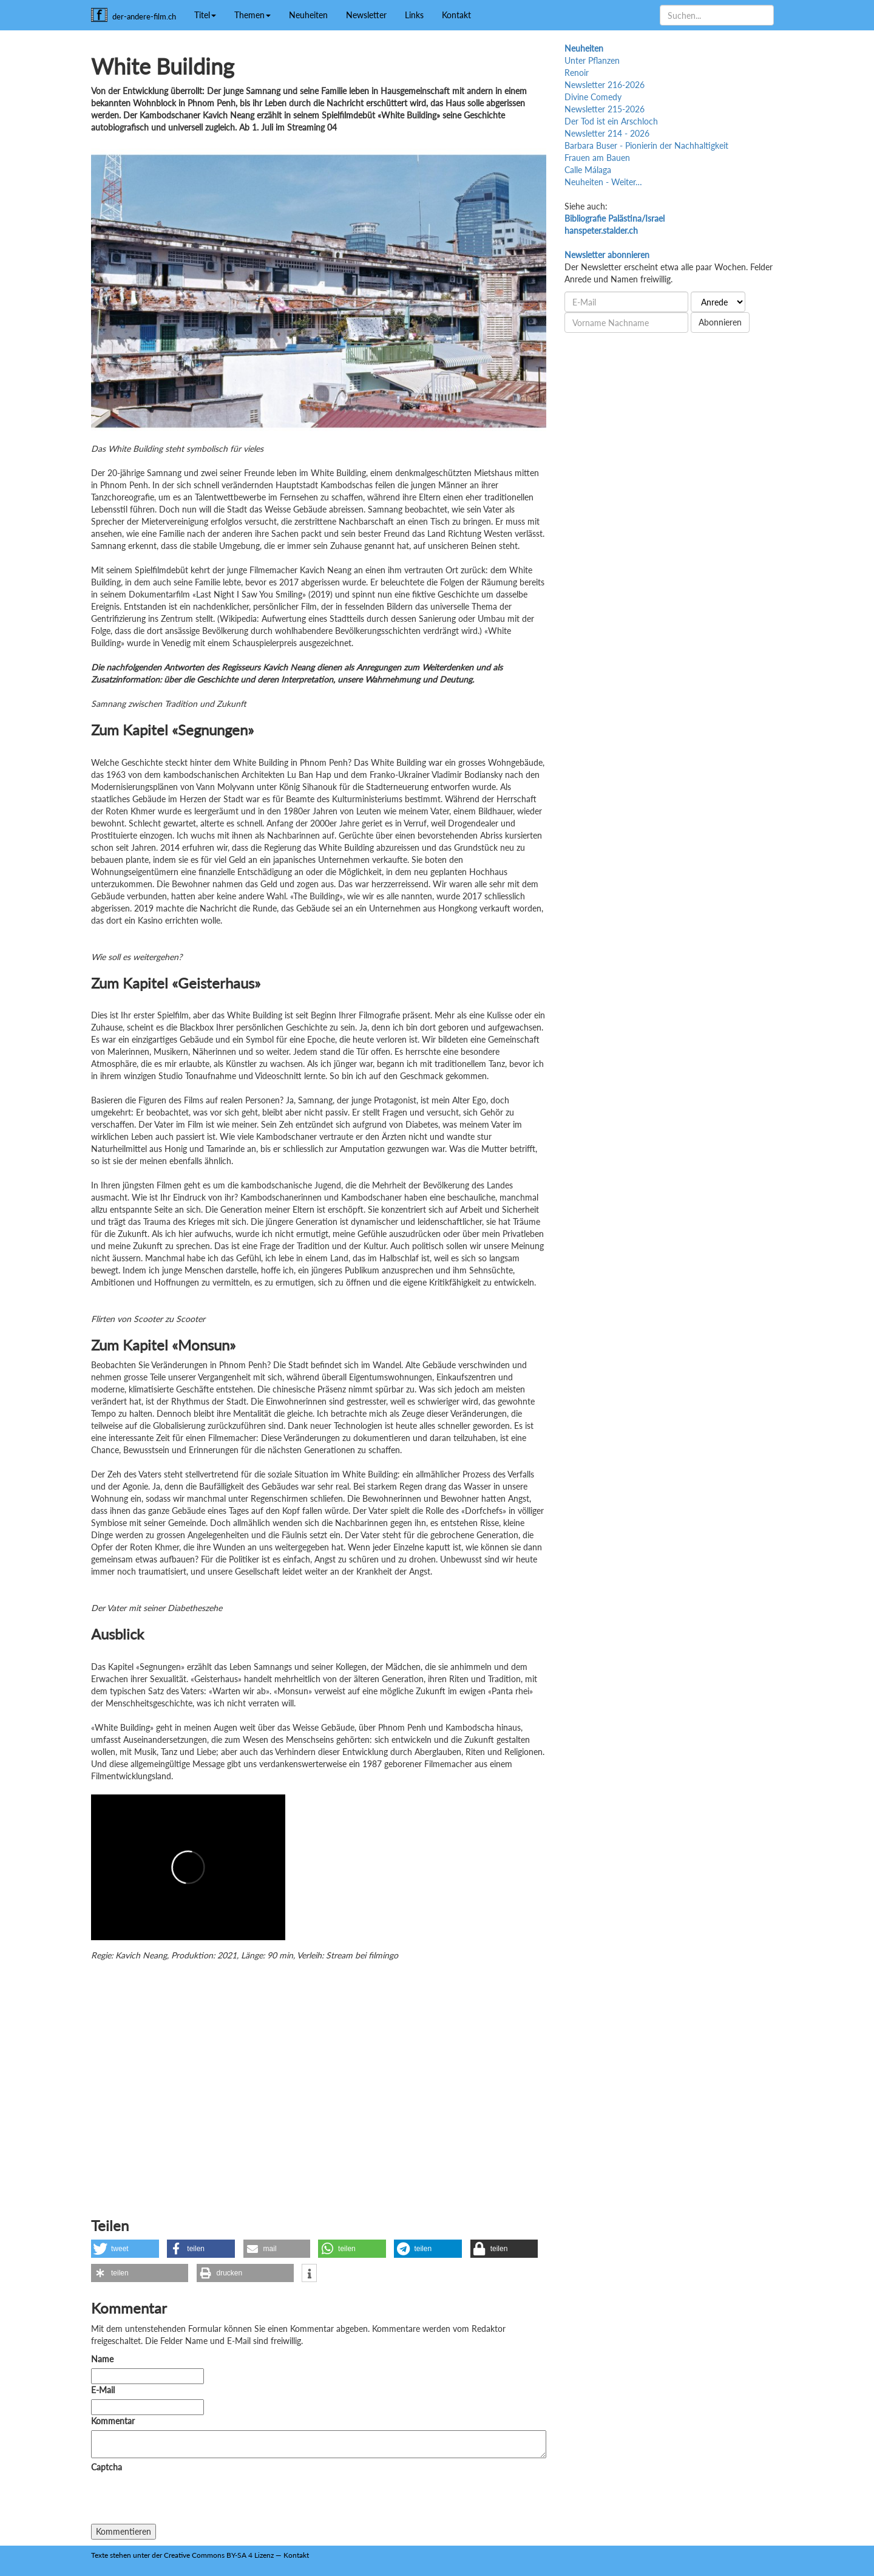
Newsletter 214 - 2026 (606, 133)
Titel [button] (205, 15)
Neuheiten (308, 15)
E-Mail (103, 2390)
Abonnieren (720, 322)
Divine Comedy (593, 97)
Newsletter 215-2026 (604, 109)
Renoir (576, 72)
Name (102, 2359)
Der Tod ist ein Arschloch (611, 121)
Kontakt (456, 15)
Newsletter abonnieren (606, 255)
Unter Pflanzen (592, 60)
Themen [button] (252, 15)
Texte (99, 2555)
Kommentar (115, 2421)
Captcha (106, 2467)
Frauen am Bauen (597, 157)
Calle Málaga (587, 170)
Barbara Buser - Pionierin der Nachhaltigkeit (646, 145)
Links (414, 15)
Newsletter (366, 15)
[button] (125, 2249)
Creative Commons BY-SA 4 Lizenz (219, 2555)
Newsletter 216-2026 (604, 85)
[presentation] (183, 2500)
